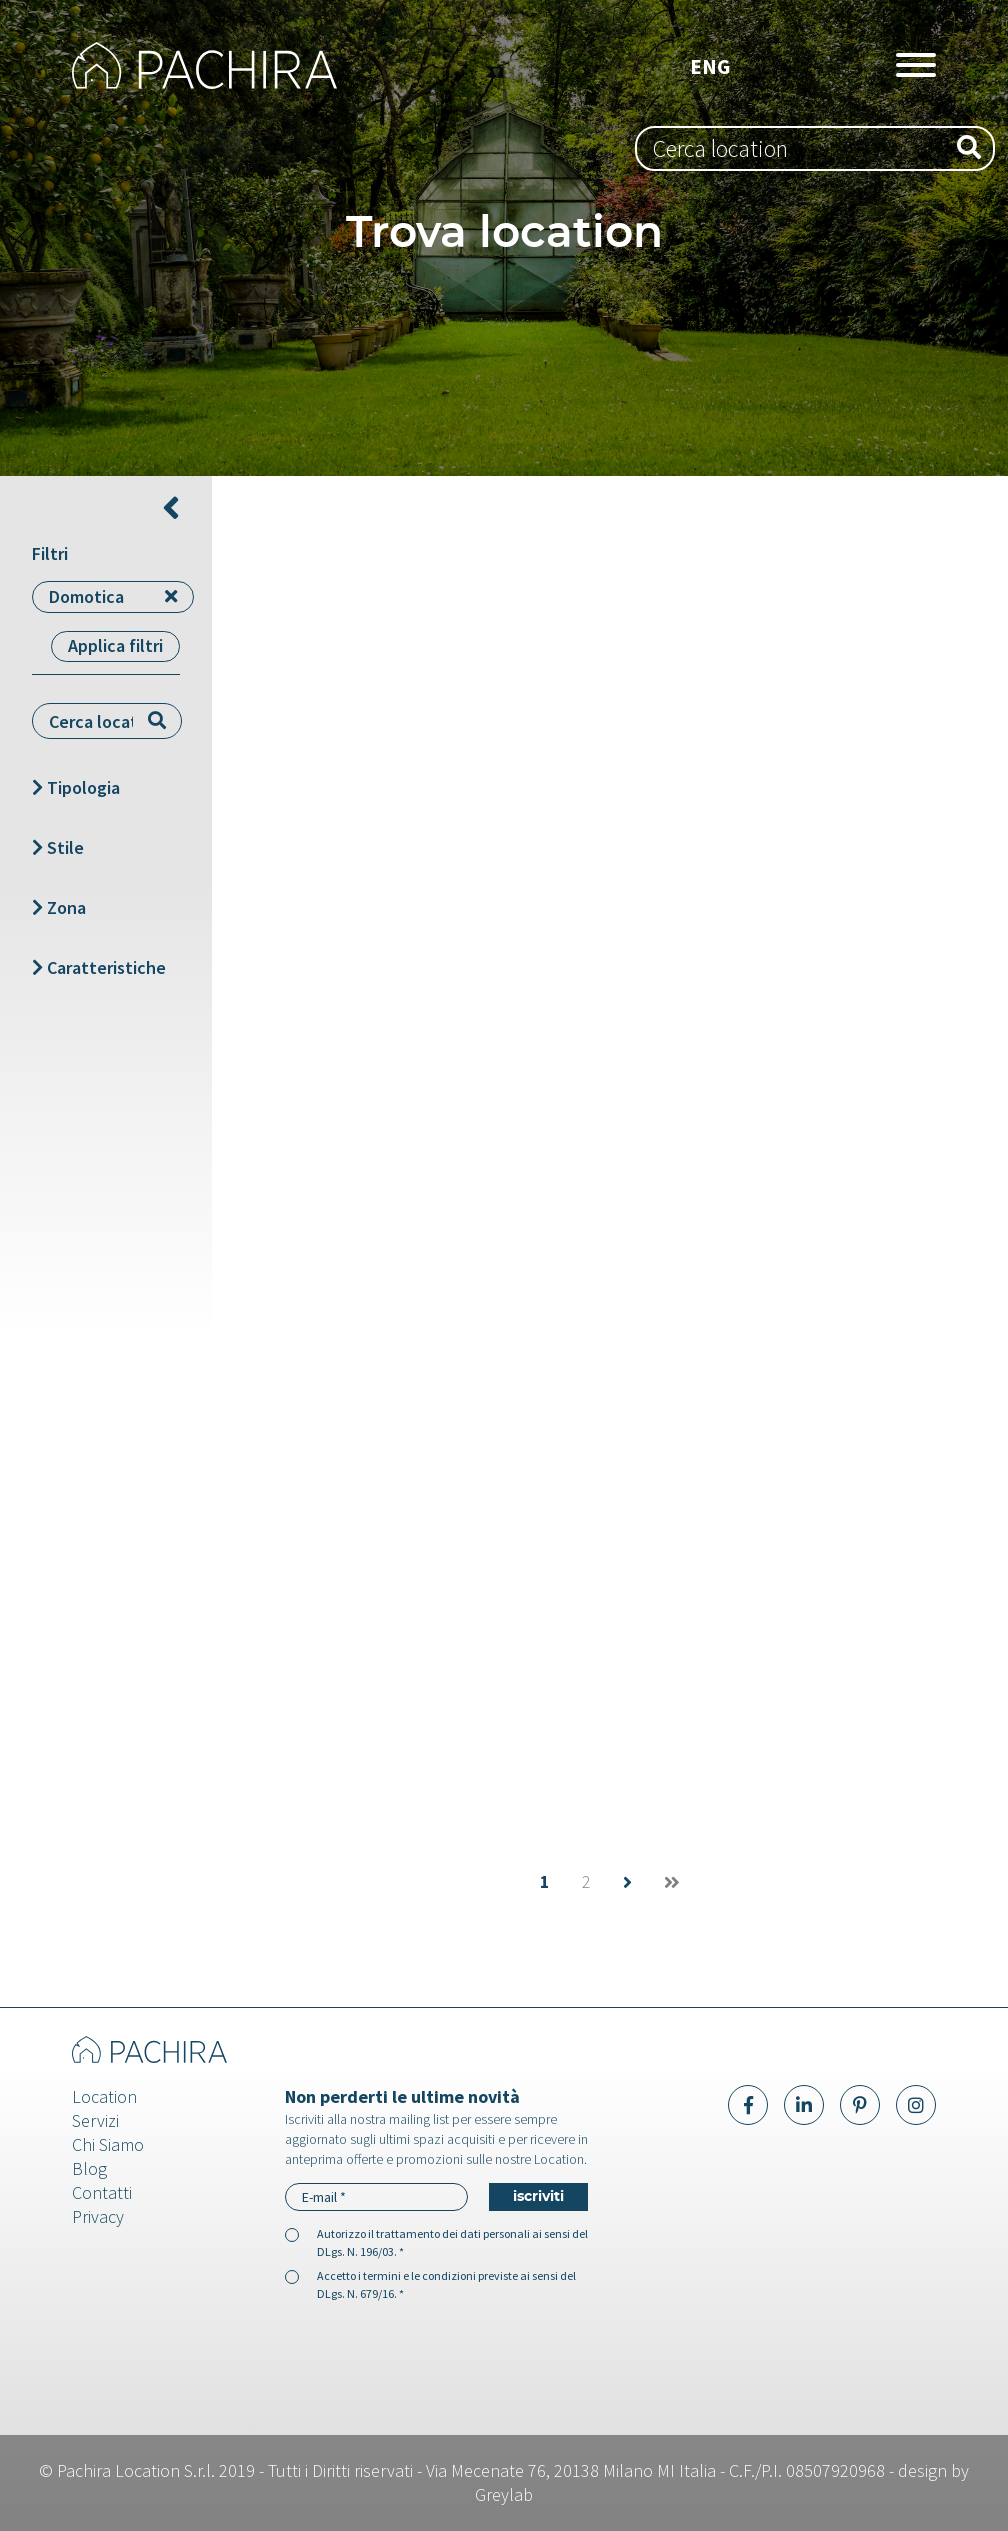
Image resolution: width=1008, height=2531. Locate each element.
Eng (710, 66)
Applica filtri (115, 645)
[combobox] (815, 148)
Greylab (504, 2494)
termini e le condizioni (419, 2275)
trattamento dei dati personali (453, 2233)
